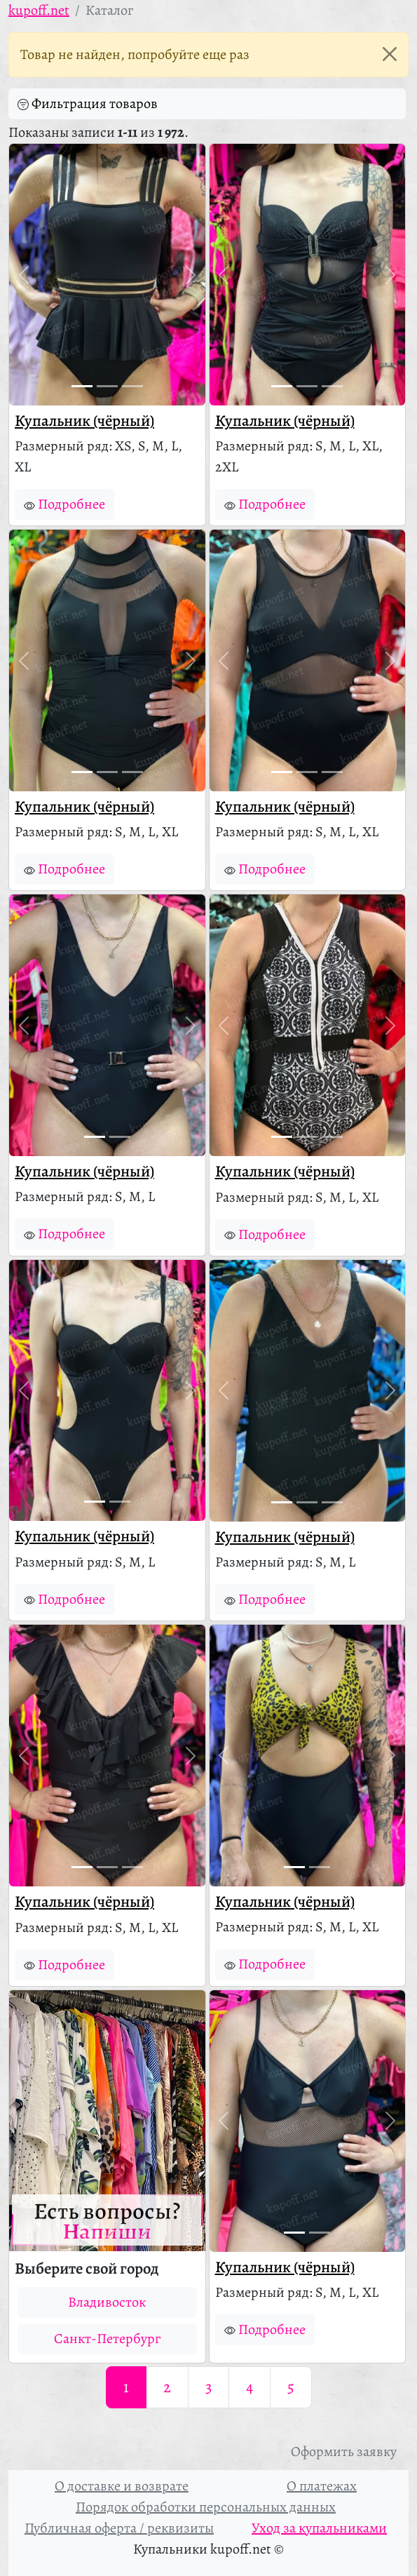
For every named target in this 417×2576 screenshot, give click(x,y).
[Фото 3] (132, 386)
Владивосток (107, 2302)
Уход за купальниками (319, 2527)
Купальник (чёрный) (84, 420)
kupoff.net (38, 10)
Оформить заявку (344, 2451)
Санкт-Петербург (107, 2338)
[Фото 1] (82, 386)
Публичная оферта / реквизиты (119, 2527)
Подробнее (64, 504)
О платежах (322, 2485)
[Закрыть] (389, 54)
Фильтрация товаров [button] (88, 103)
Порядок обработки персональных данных (206, 2506)
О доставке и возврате (122, 2485)
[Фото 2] (107, 386)
